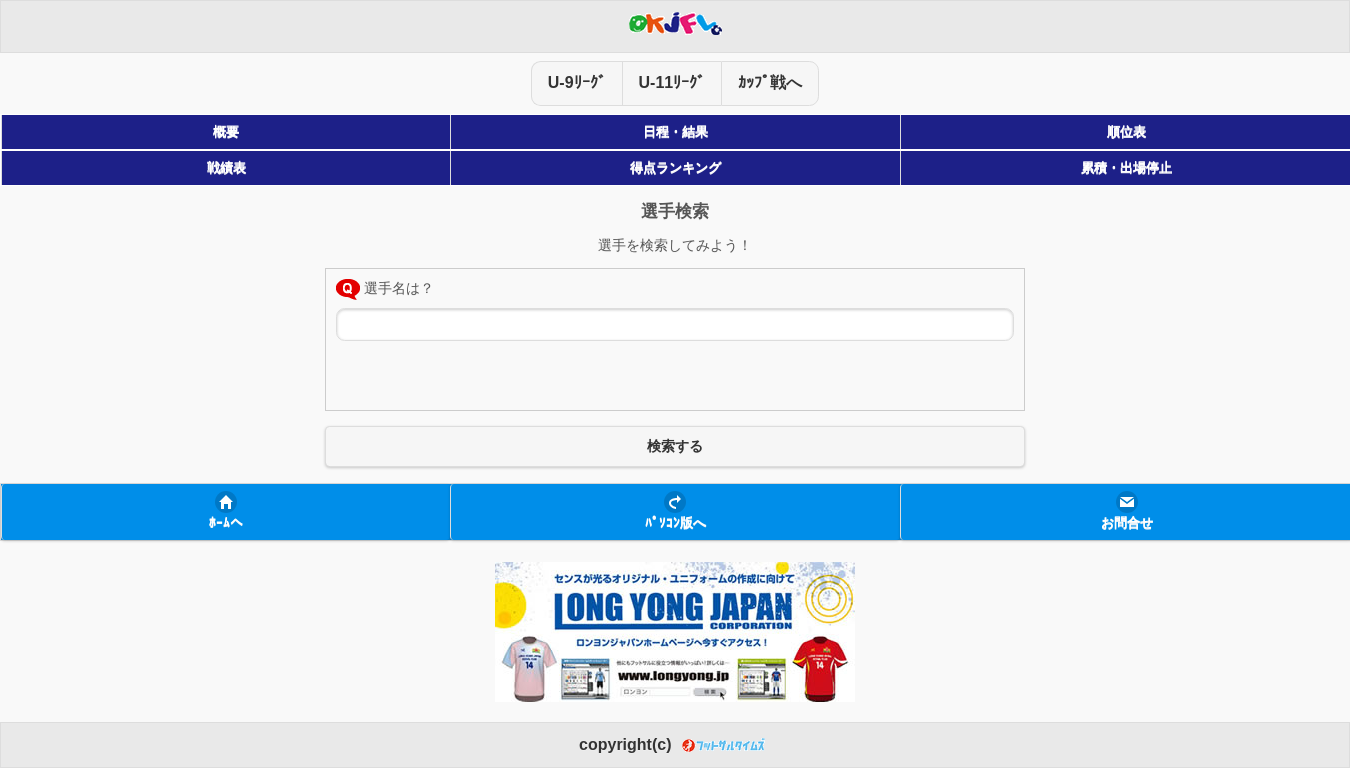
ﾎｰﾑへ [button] (226, 523)
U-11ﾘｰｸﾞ (672, 82)
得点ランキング (675, 168)
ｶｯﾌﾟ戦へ (770, 82)
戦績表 (226, 168)
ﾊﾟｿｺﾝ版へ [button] (675, 523)
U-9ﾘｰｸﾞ (577, 82)
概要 (226, 132)
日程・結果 (675, 132)
